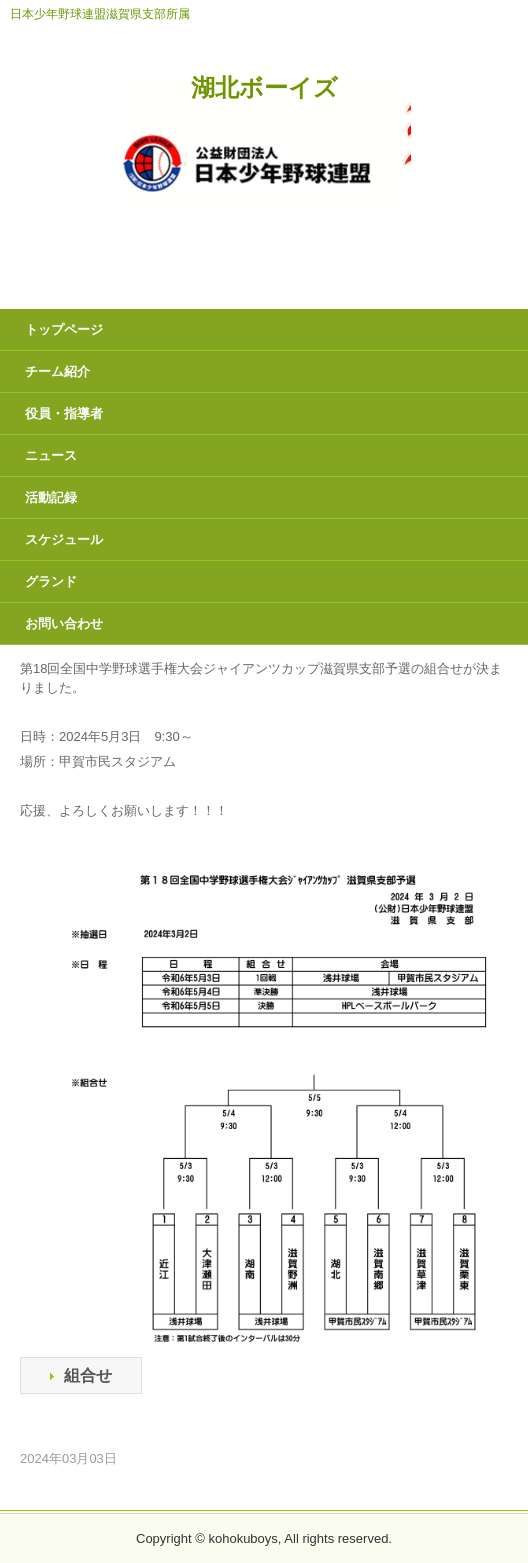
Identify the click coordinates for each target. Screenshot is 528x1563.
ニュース (51, 455)
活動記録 (51, 497)
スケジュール (64, 539)
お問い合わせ (64, 623)
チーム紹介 (57, 371)
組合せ (88, 1375)
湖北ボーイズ (264, 88)
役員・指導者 (64, 413)
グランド (51, 581)
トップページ (64, 329)
